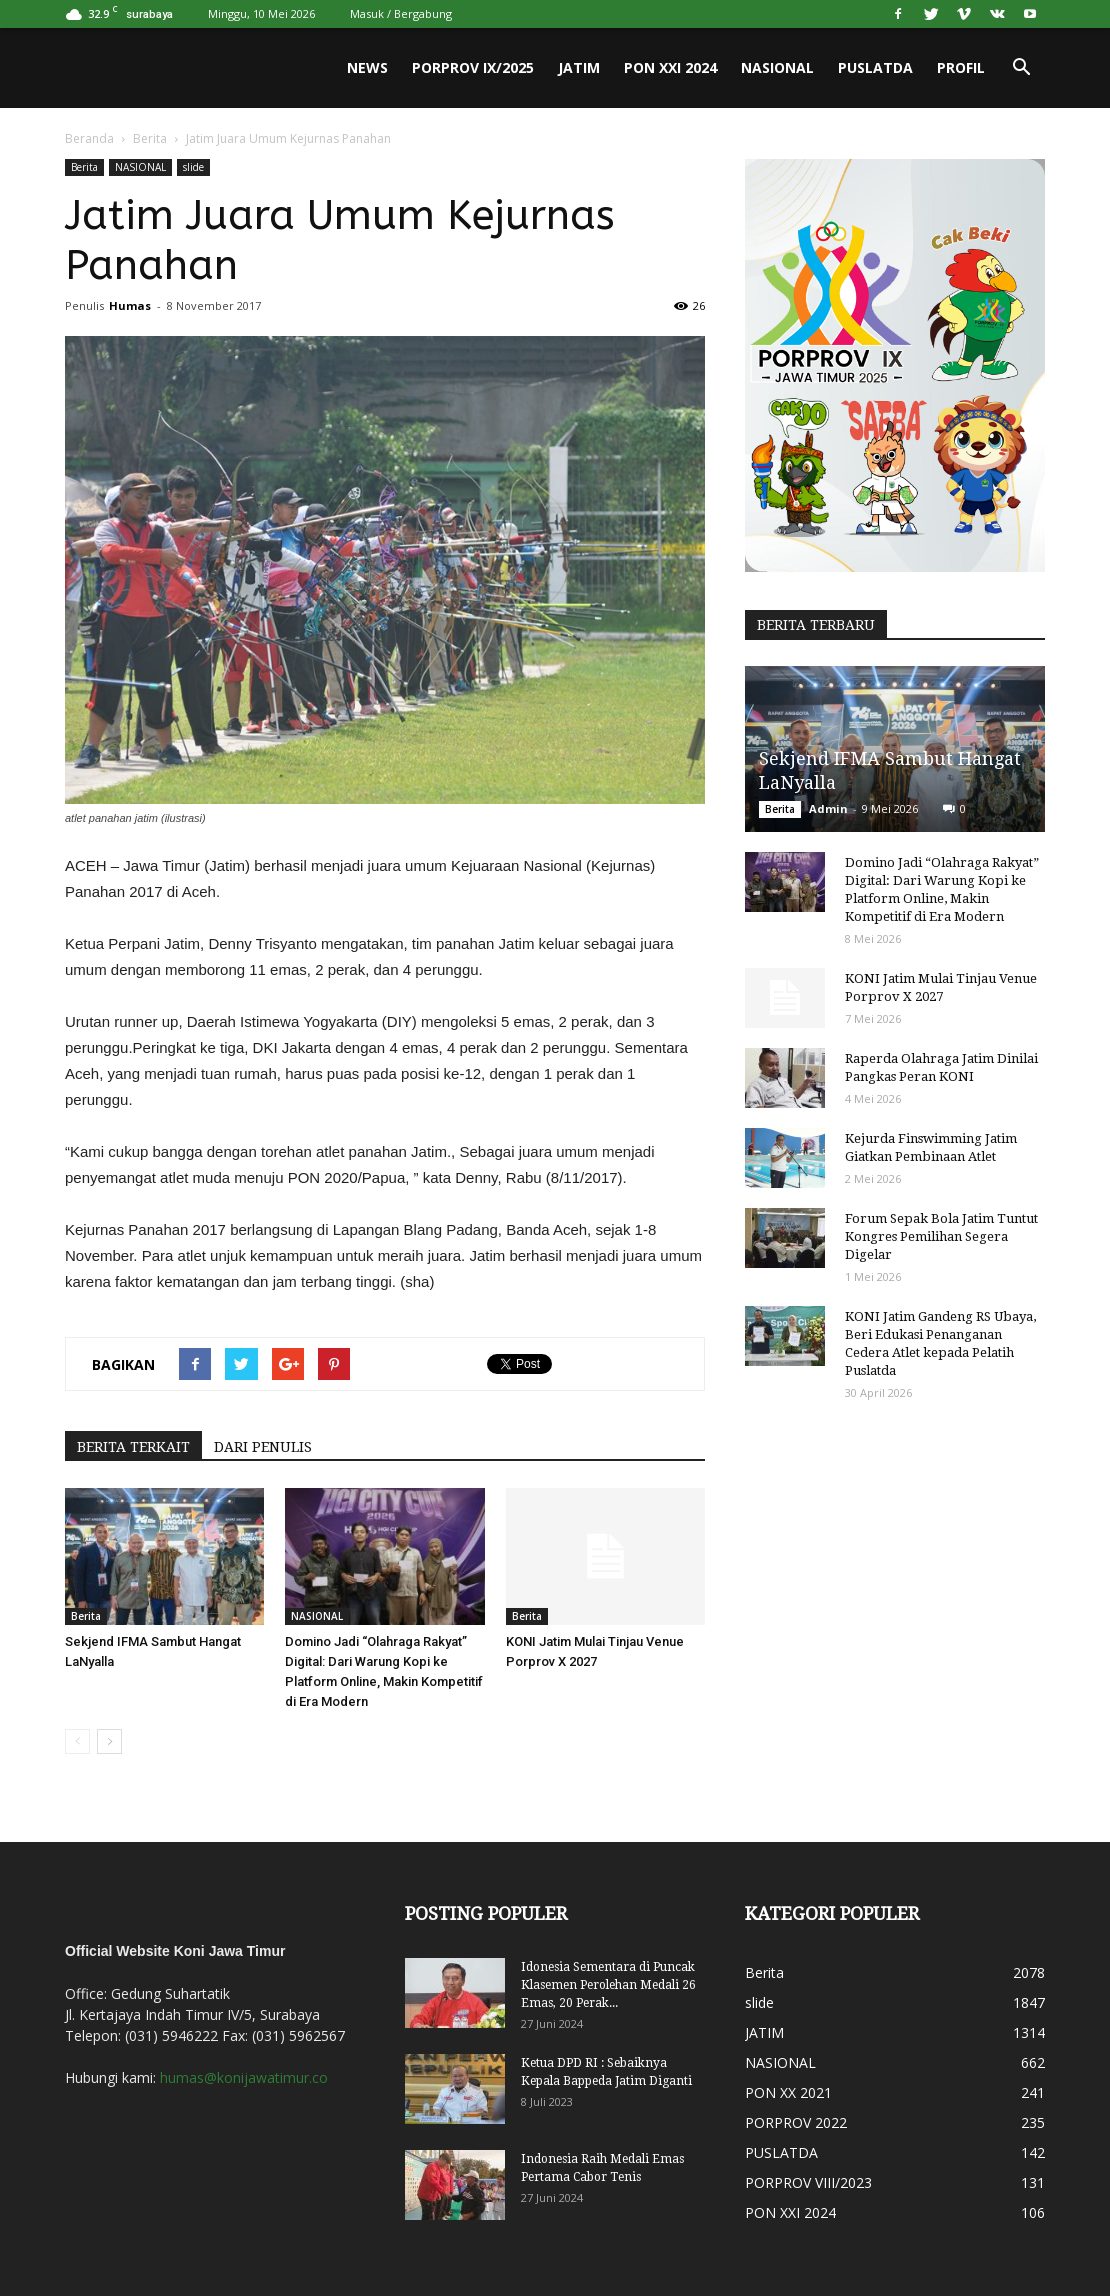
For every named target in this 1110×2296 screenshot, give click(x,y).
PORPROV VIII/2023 (808, 2182)
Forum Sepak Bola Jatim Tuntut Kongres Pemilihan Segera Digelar (941, 1236)
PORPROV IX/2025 (473, 67)
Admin (828, 808)
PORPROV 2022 (796, 2122)
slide (193, 167)
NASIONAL (777, 67)
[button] (1021, 68)
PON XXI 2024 (670, 67)
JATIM (579, 67)
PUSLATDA (875, 67)
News (367, 67)
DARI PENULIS (263, 1447)
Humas (130, 305)
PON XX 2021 (788, 2092)
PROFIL (961, 67)
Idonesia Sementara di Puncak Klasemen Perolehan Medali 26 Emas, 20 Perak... (608, 1985)
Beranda (89, 138)
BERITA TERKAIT (133, 1447)
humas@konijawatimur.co (244, 2077)
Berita (150, 138)
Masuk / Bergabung (401, 13)
